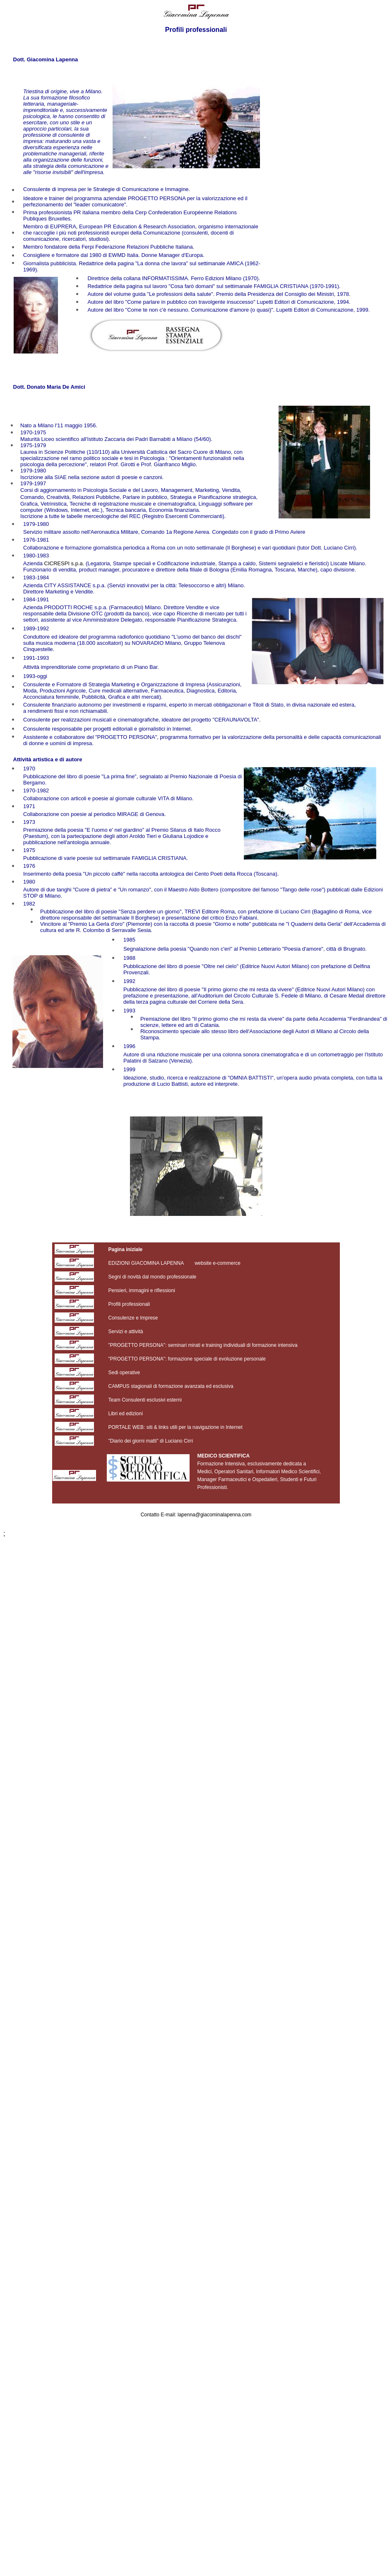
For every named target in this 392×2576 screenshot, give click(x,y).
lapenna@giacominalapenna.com (214, 1515)
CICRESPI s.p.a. (64, 563)
